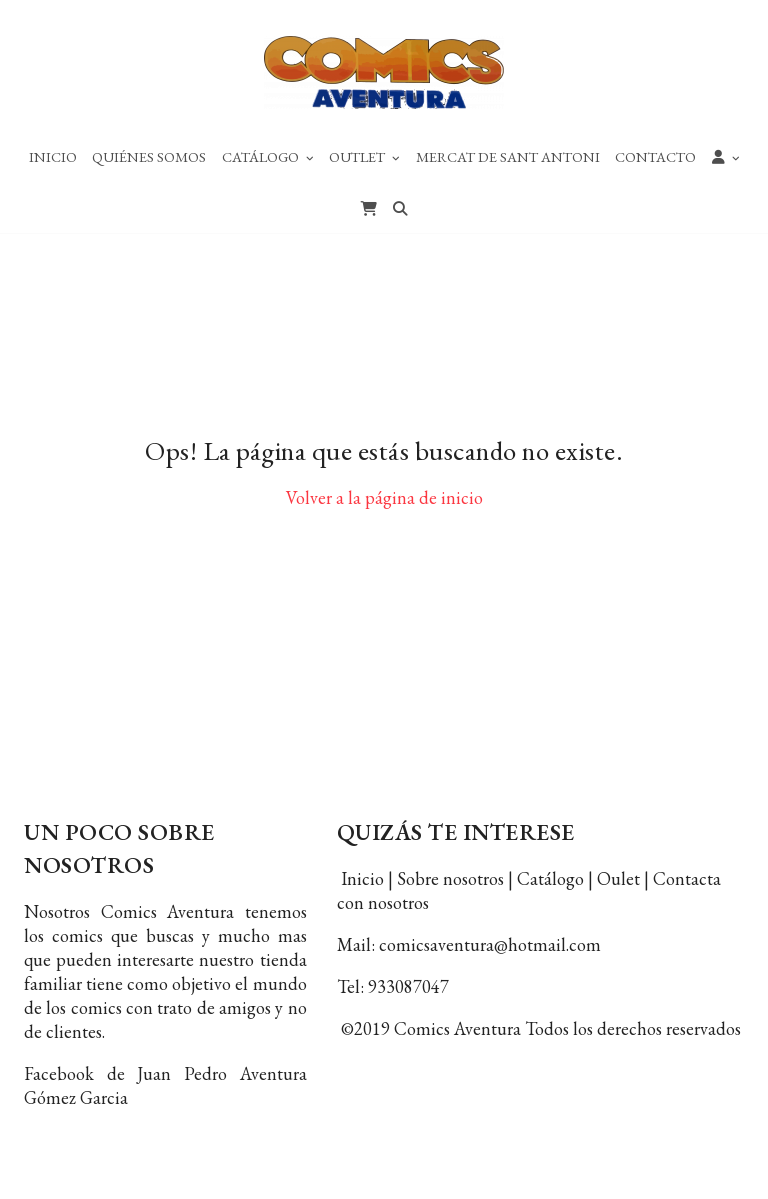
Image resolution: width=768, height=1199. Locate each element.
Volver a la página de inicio (384, 510)
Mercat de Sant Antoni (508, 156)
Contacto (655, 156)
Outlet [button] (364, 156)
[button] (726, 156)
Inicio (53, 156)
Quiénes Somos (149, 156)
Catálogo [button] (268, 156)
